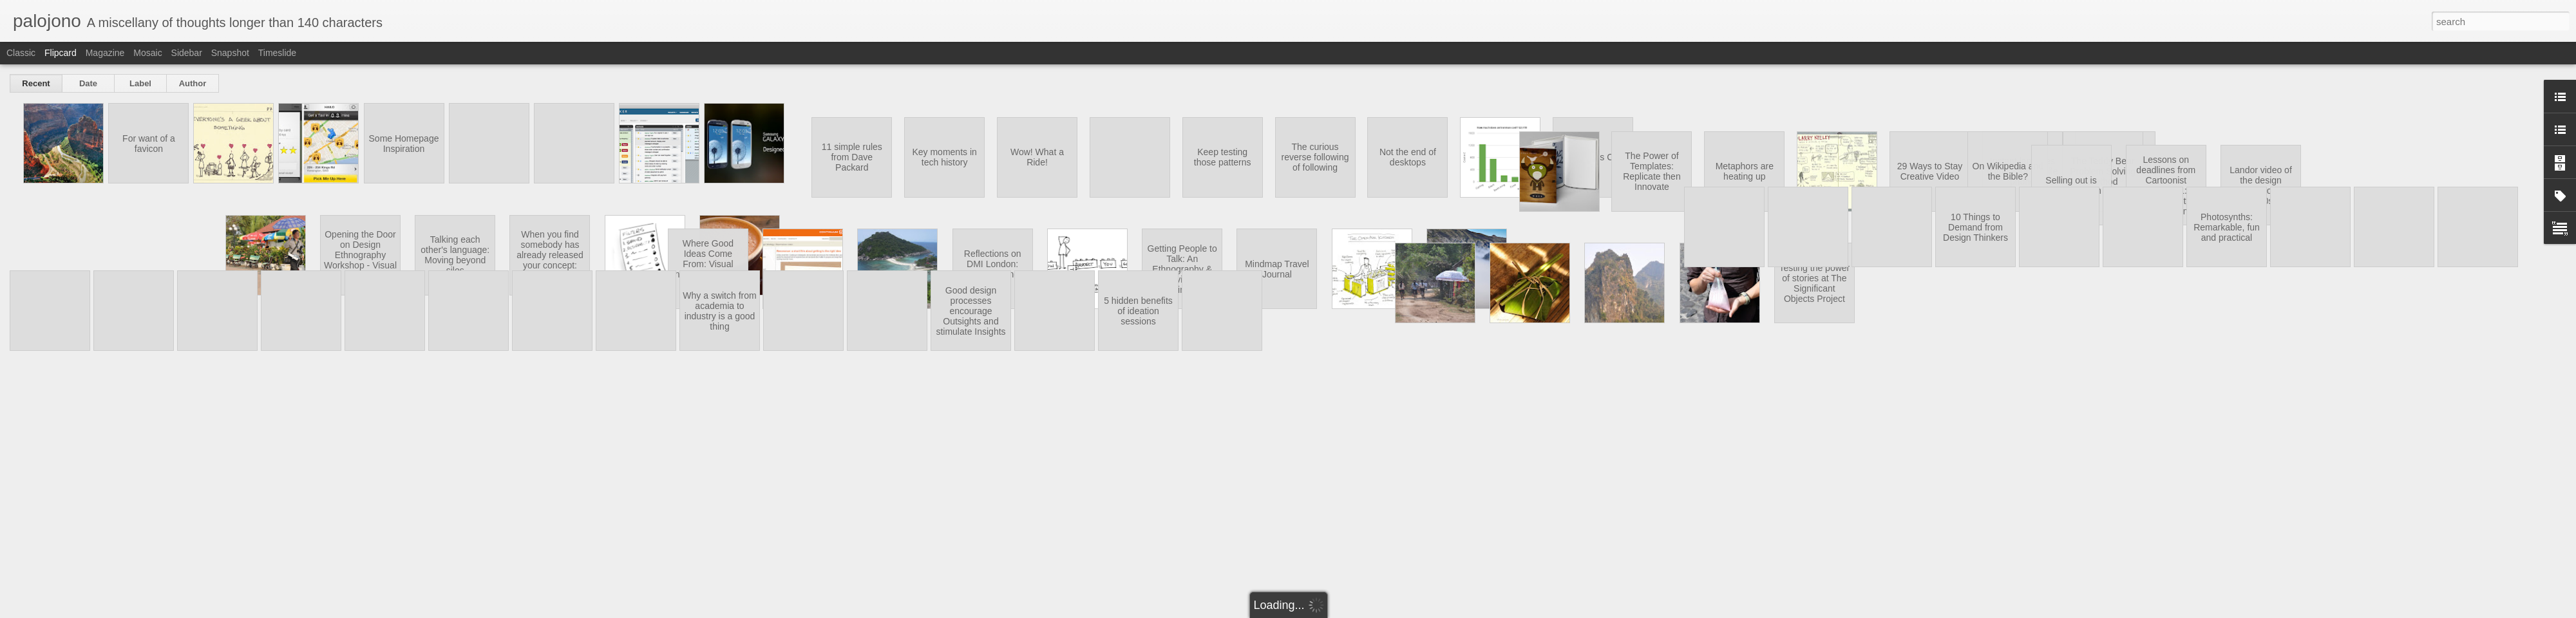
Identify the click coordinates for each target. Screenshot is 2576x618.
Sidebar (186, 53)
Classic (20, 53)
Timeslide (277, 53)
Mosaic (147, 53)
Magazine (105, 53)
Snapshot (230, 53)
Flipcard (60, 53)
